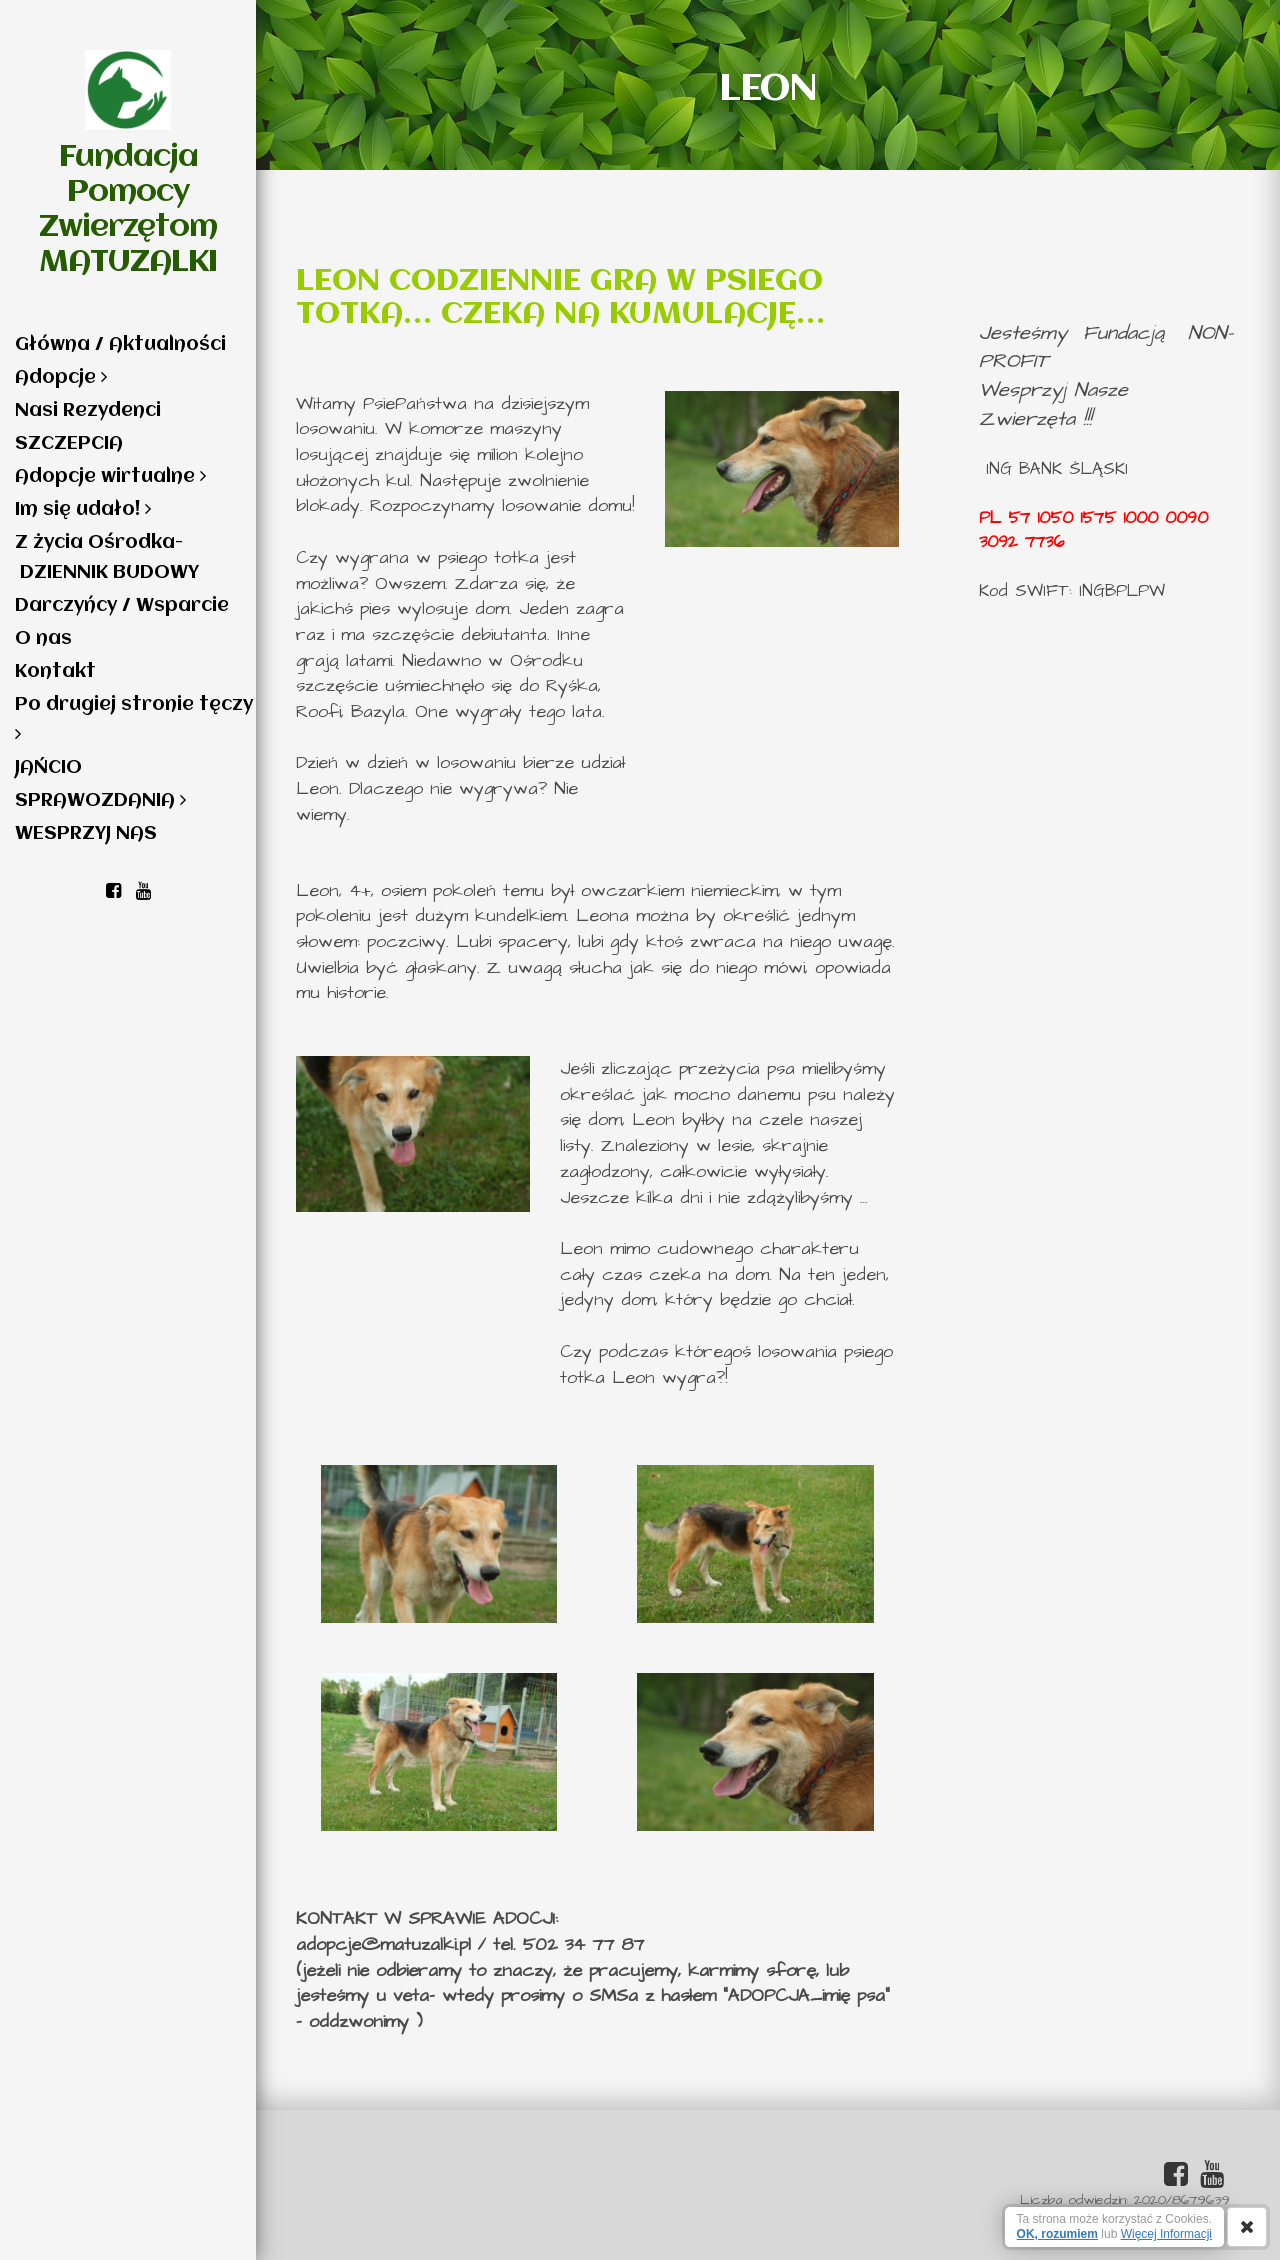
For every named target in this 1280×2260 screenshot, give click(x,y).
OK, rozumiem (1057, 2234)
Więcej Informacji (1166, 2234)
